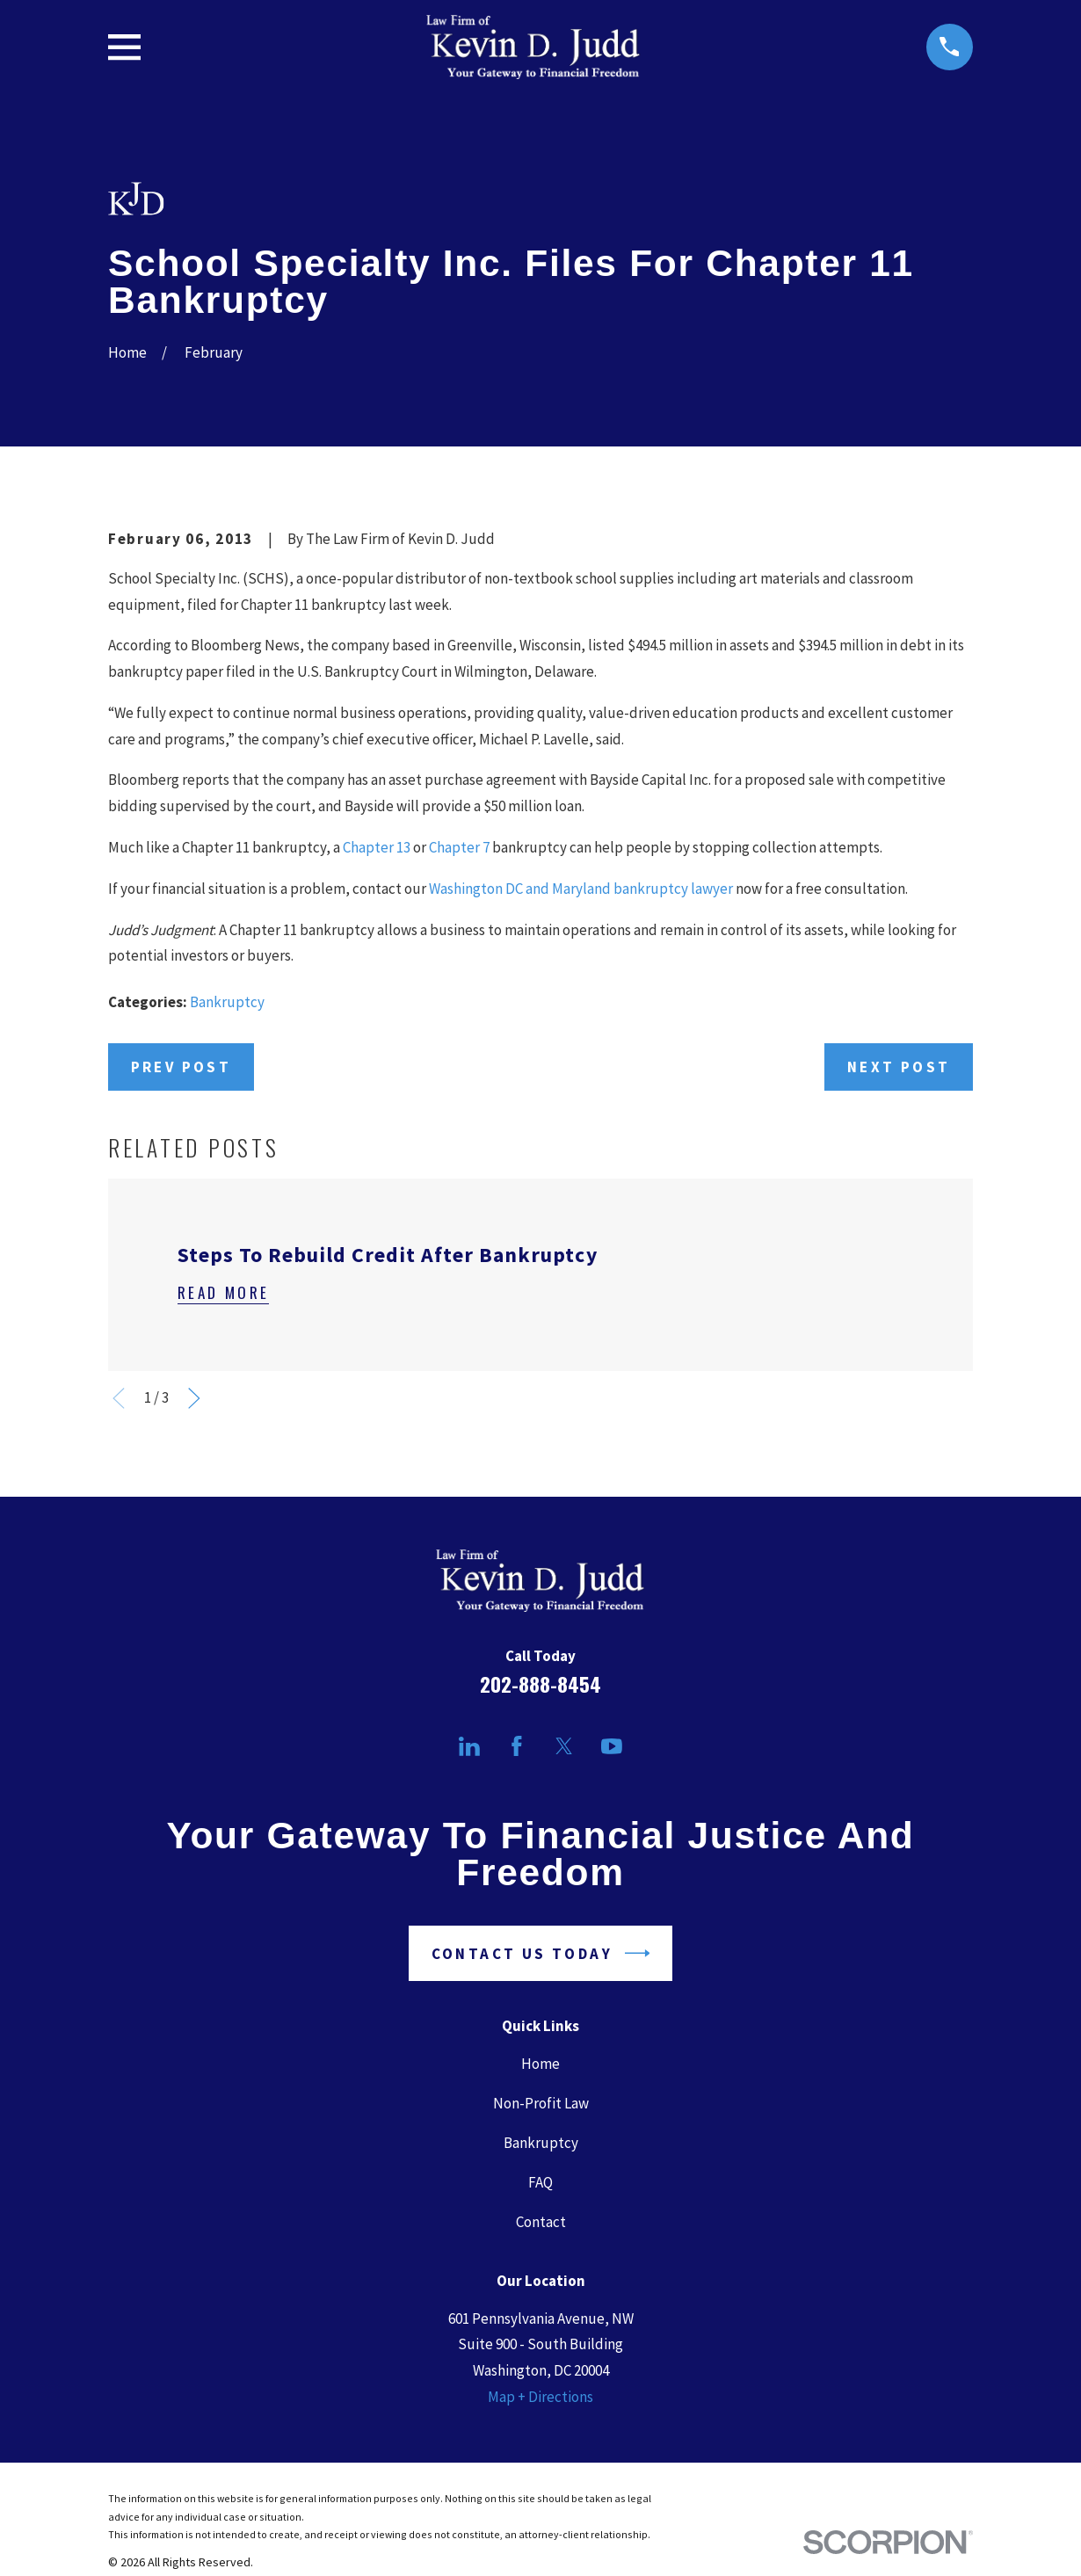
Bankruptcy (227, 1002)
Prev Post (181, 1067)
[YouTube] (611, 1746)
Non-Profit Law (541, 2103)
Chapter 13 (376, 847)
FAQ (540, 2182)
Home (540, 2063)
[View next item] (194, 1398)
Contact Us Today (541, 1953)
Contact (541, 2221)
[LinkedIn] (469, 1746)
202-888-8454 (540, 1684)
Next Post (899, 1067)
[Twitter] (564, 1746)
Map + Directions (540, 2396)
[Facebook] (516, 1746)
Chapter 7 (459, 847)
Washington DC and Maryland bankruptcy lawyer (581, 888)
